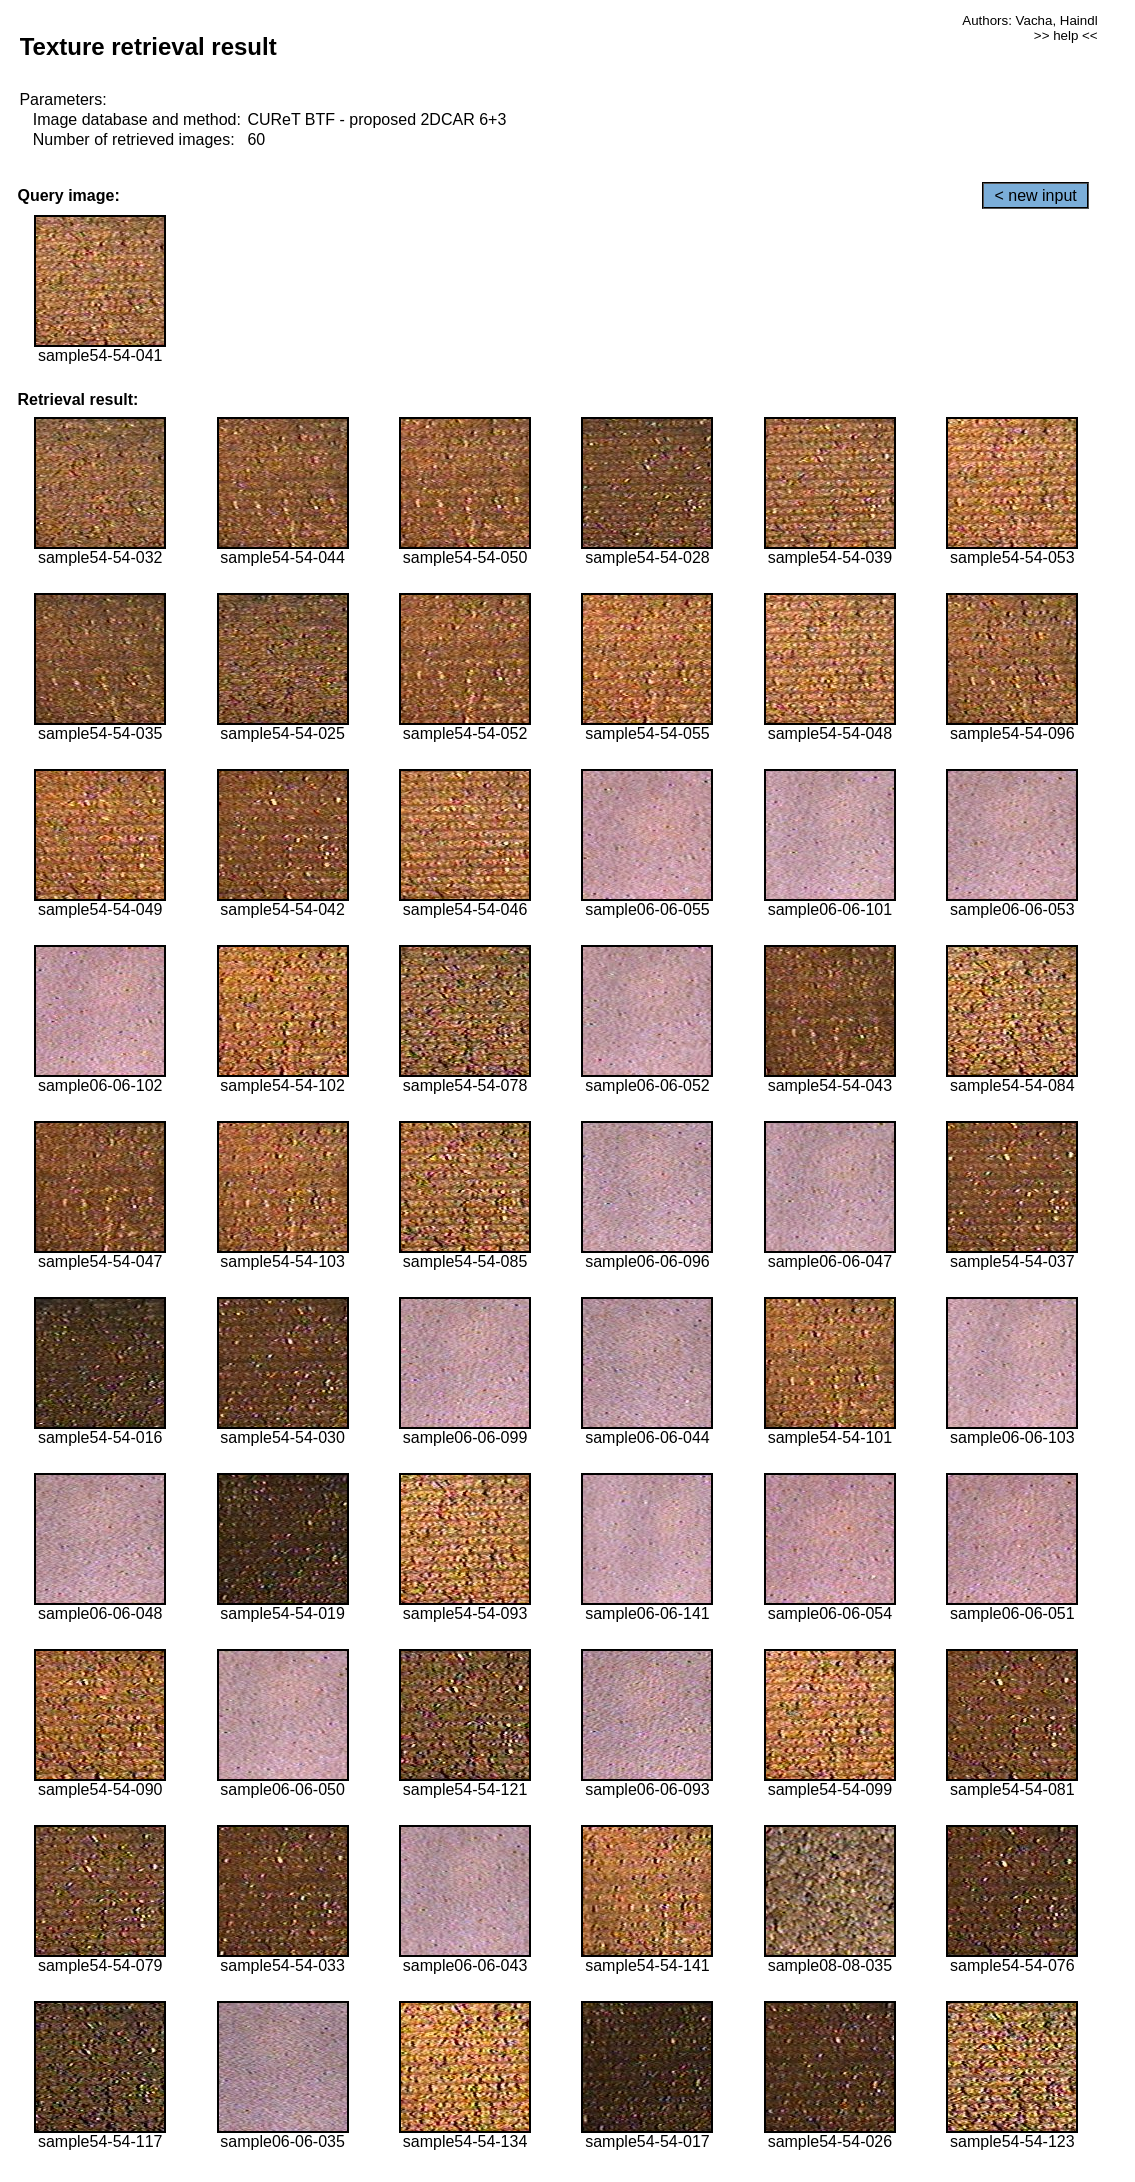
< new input (1035, 195)
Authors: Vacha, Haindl (1029, 20)
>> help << (1066, 35)
